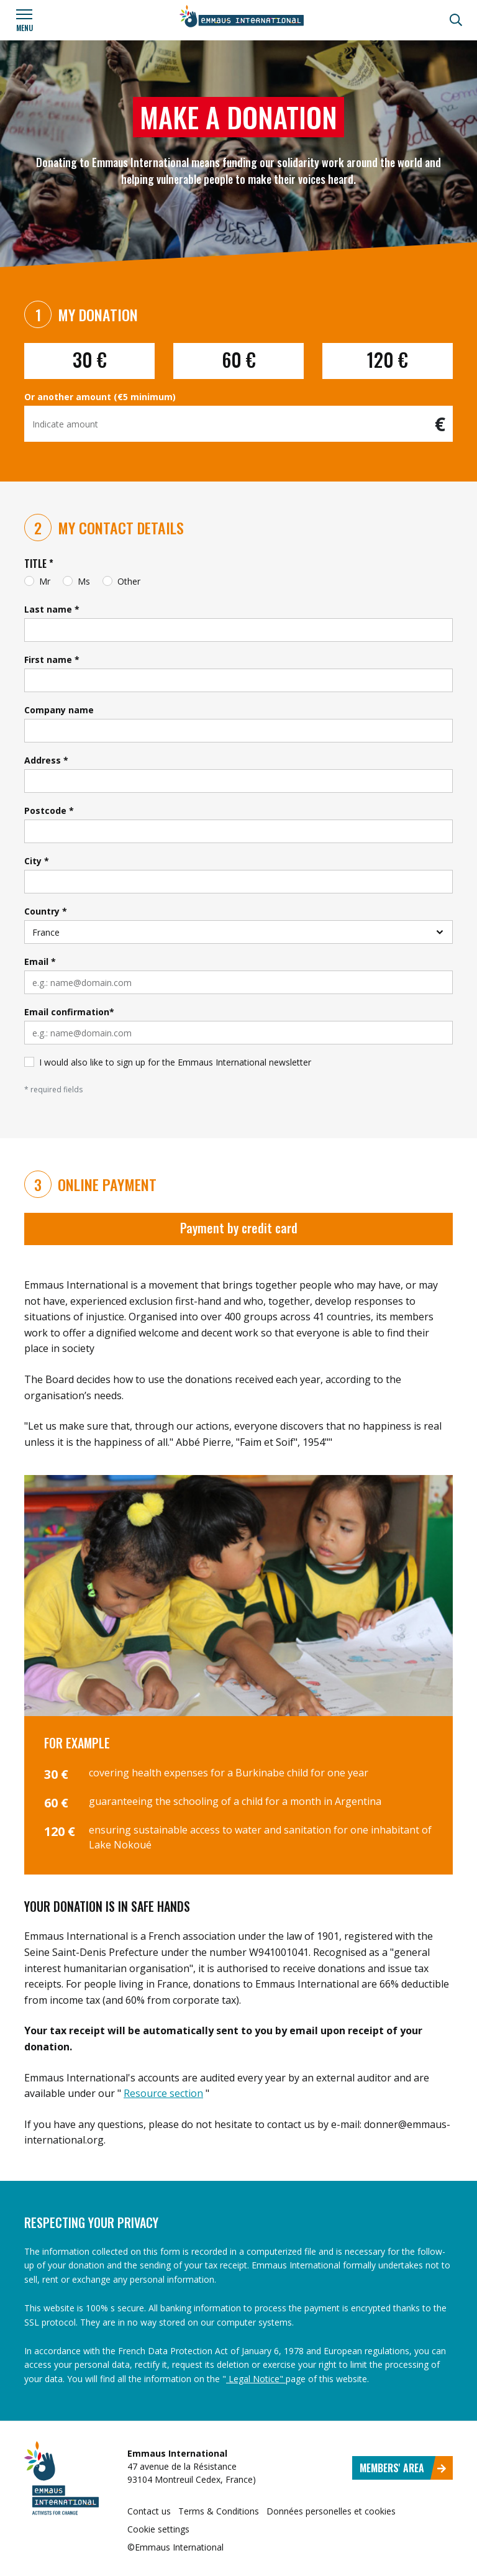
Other (128, 581)
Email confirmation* (69, 1012)
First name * (52, 659)
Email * (40, 961)
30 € (90, 359)
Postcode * (49, 810)
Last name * (52, 609)
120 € (387, 359)
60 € (239, 359)
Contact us (149, 2511)
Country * (45, 911)
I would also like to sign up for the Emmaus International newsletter (175, 1062)
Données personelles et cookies (331, 2511)
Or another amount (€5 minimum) (100, 397)
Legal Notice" (256, 2379)
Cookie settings (158, 2529)
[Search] (456, 20)
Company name (59, 710)
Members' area (403, 2467)
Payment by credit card (239, 1227)
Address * (46, 760)
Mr (44, 581)
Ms (84, 581)
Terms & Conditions (218, 2511)
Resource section (163, 2093)
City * (36, 861)
